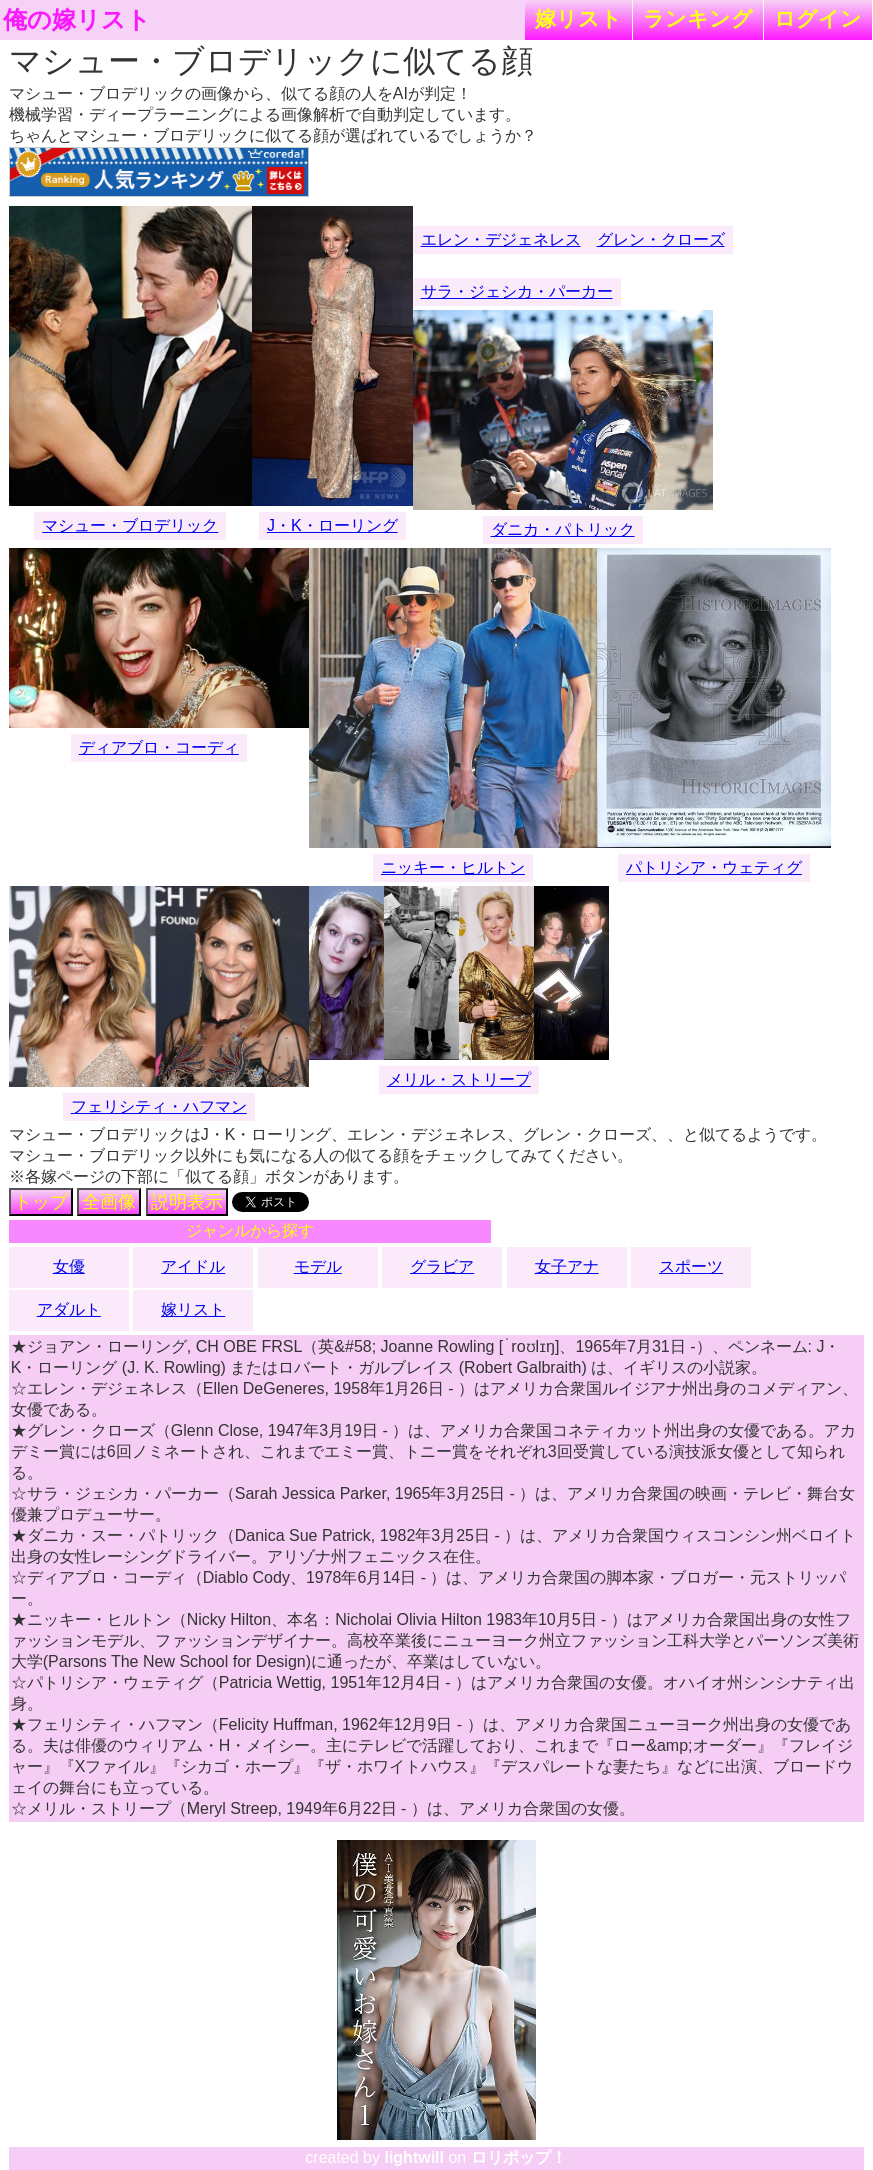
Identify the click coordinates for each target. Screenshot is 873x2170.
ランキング (698, 18)
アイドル (193, 1266)
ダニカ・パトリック (563, 529)
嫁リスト (578, 18)
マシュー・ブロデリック (130, 525)
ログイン (818, 18)
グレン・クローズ (661, 239)
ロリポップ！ (519, 2157)
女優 (69, 1266)
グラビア (442, 1266)
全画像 (109, 1202)
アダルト (69, 1309)
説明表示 (187, 1202)
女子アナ (567, 1266)
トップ (41, 1202)
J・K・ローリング (332, 525)
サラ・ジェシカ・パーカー (517, 291)
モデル (318, 1266)
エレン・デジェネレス (501, 239)
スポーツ (691, 1266)
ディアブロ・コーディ (159, 747)
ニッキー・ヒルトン (453, 867)
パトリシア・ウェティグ (714, 867)
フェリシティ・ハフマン (159, 1106)
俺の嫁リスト (77, 20)
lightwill (414, 2157)
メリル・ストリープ (459, 1079)
